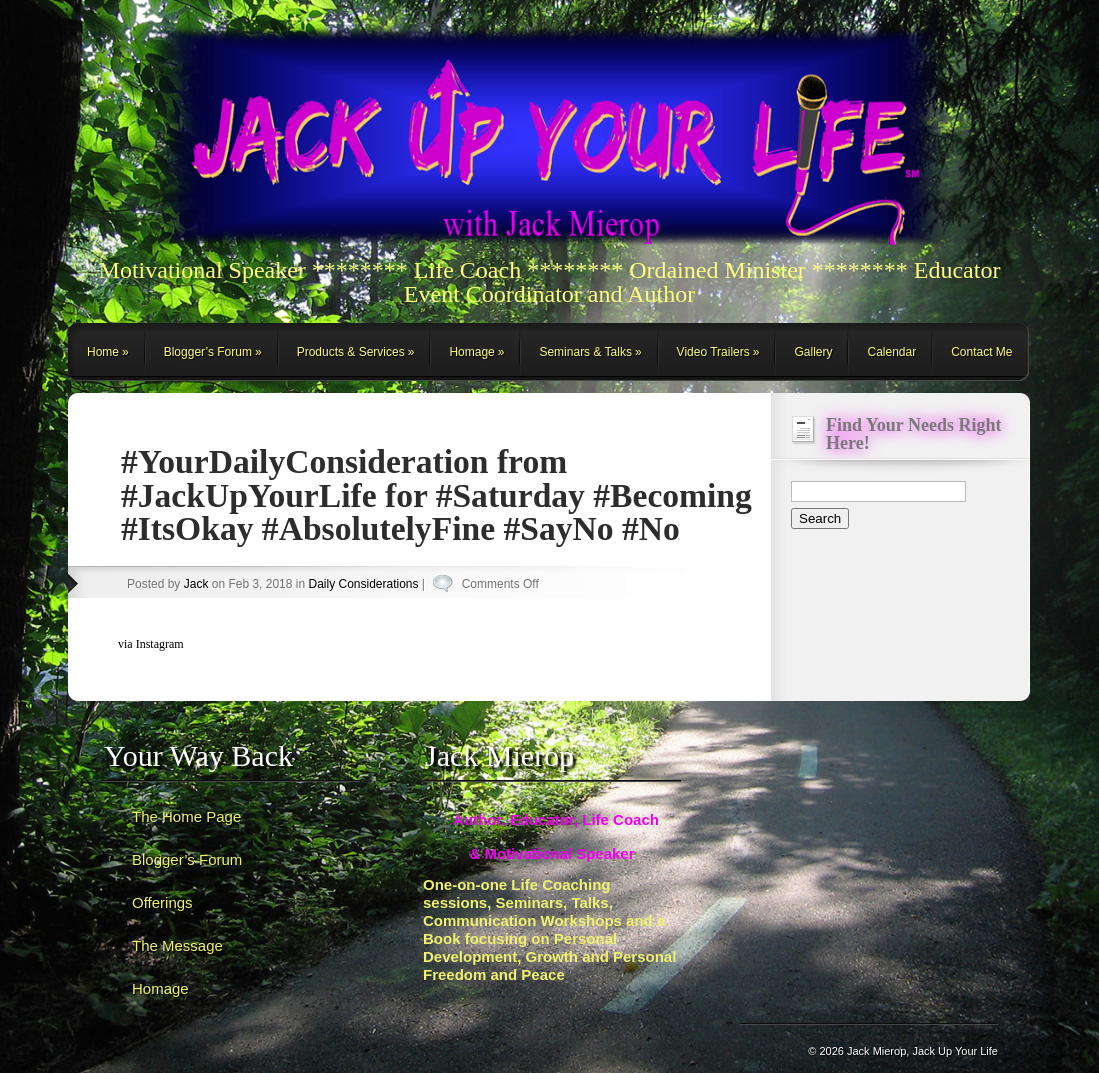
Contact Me (981, 352)
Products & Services (351, 352)
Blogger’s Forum (208, 352)
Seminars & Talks (585, 352)
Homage (471, 352)
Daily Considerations (363, 584)
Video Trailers (713, 352)
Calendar (891, 352)
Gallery (813, 352)
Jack (196, 584)
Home (103, 352)
